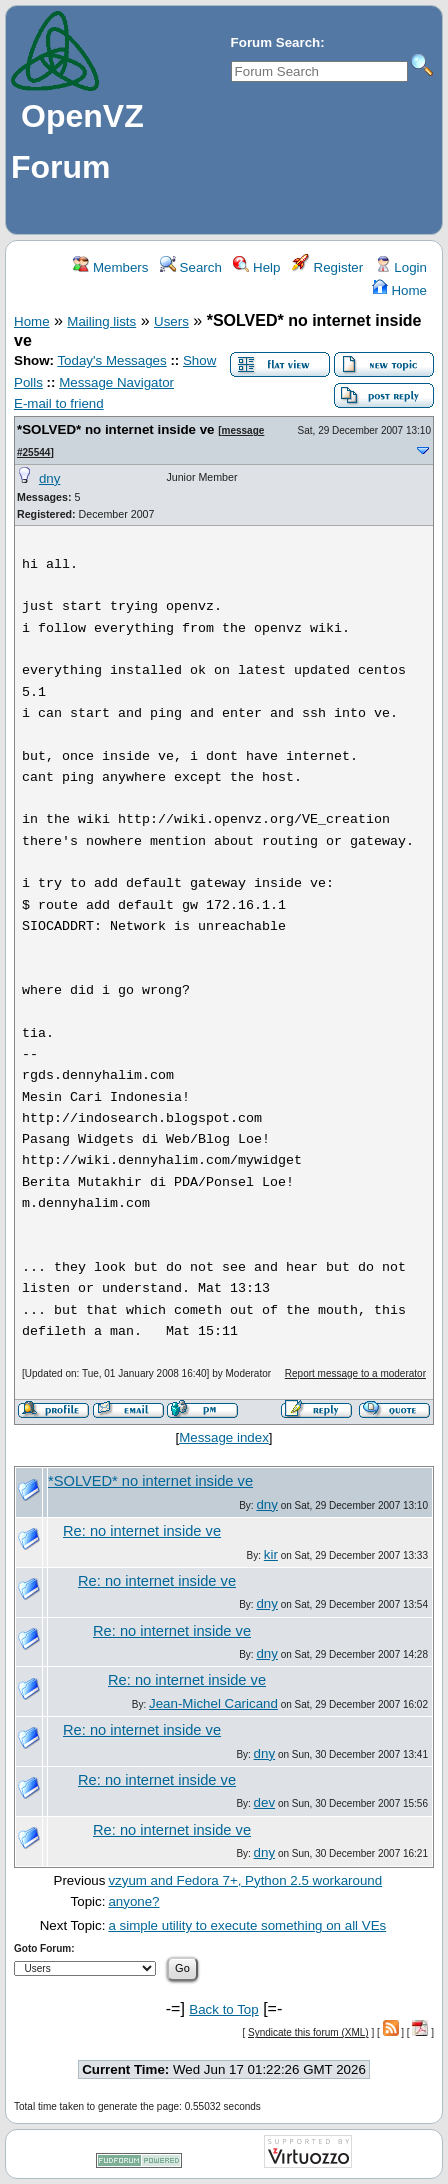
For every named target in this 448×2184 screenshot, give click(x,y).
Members (110, 267)
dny (50, 478)
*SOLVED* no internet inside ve (116, 429)
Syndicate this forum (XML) (308, 2032)
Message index (224, 1437)
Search (191, 267)
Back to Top (223, 2009)
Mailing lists (101, 321)
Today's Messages (111, 360)
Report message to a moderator (355, 1373)
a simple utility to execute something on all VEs (247, 1925)
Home (399, 290)
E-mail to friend (59, 403)
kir (271, 1554)
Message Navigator (116, 382)
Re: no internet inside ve (142, 1531)
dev (265, 1802)
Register (327, 267)
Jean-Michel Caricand (213, 1703)
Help (256, 267)
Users (171, 321)
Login (401, 267)
